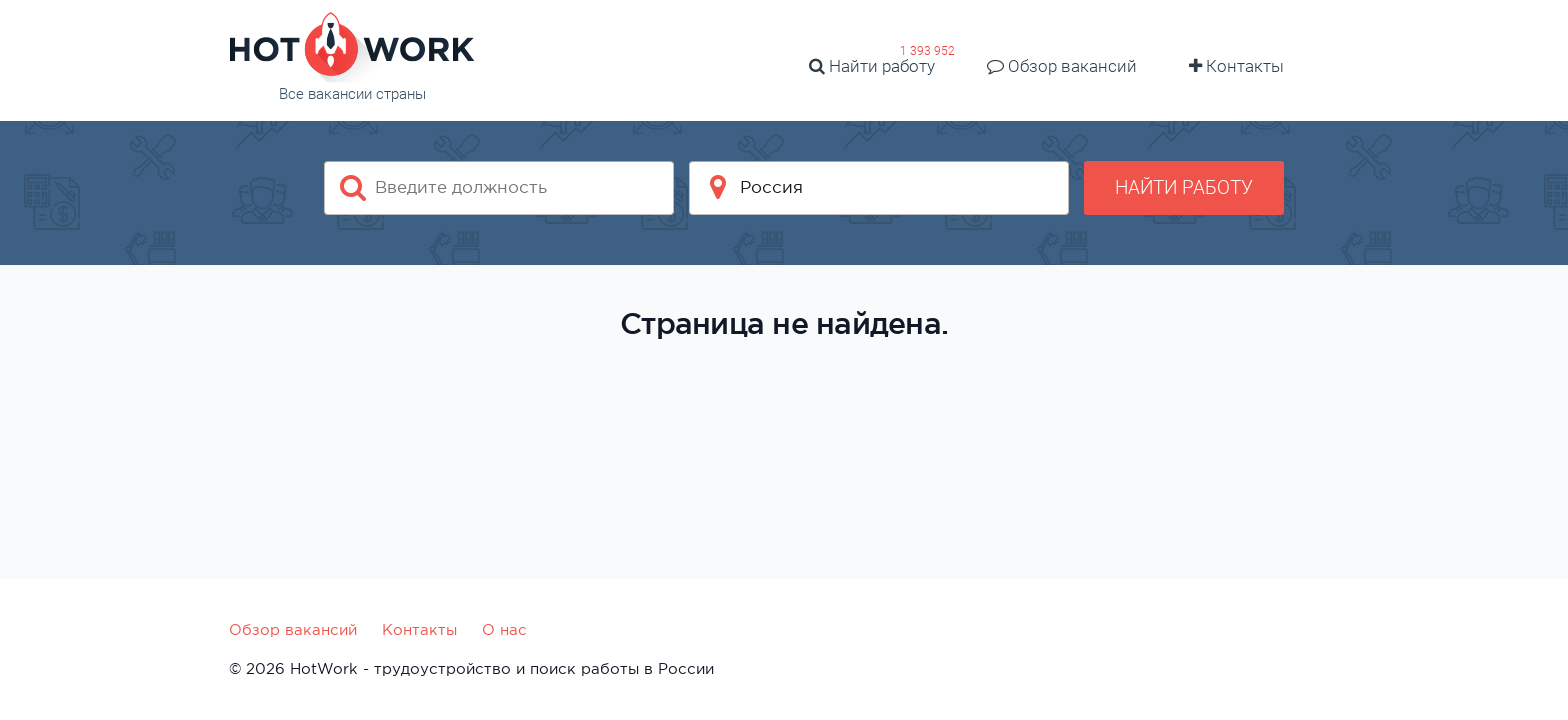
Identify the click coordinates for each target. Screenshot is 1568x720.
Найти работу (872, 66)
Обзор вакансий (1062, 66)
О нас (504, 629)
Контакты (1236, 66)
